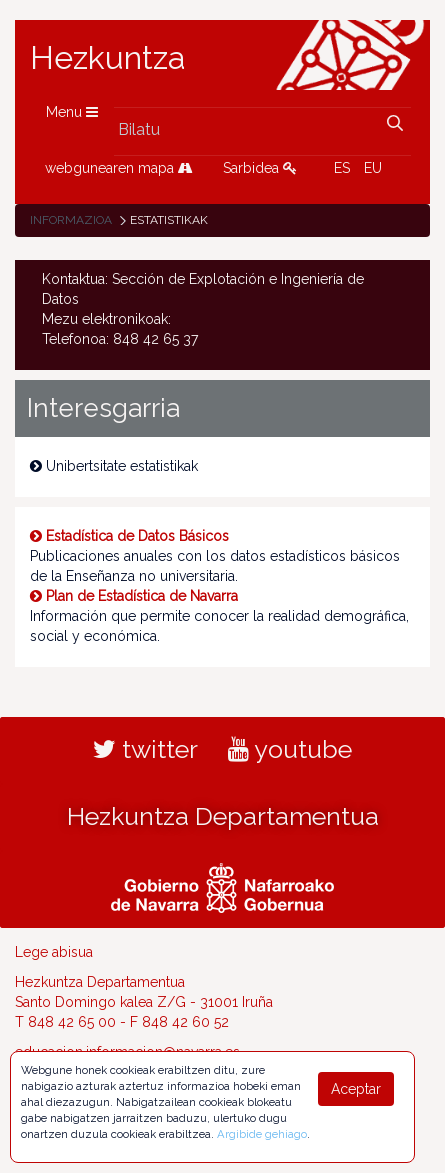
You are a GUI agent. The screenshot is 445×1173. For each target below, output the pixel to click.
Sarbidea (260, 168)
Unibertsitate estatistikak (114, 466)
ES (342, 168)
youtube (290, 749)
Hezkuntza (108, 58)
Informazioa (71, 220)
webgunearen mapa (119, 168)
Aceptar (356, 1089)
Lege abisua (54, 952)
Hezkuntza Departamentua (223, 816)
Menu (72, 112)
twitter (145, 749)
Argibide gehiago (262, 1134)
